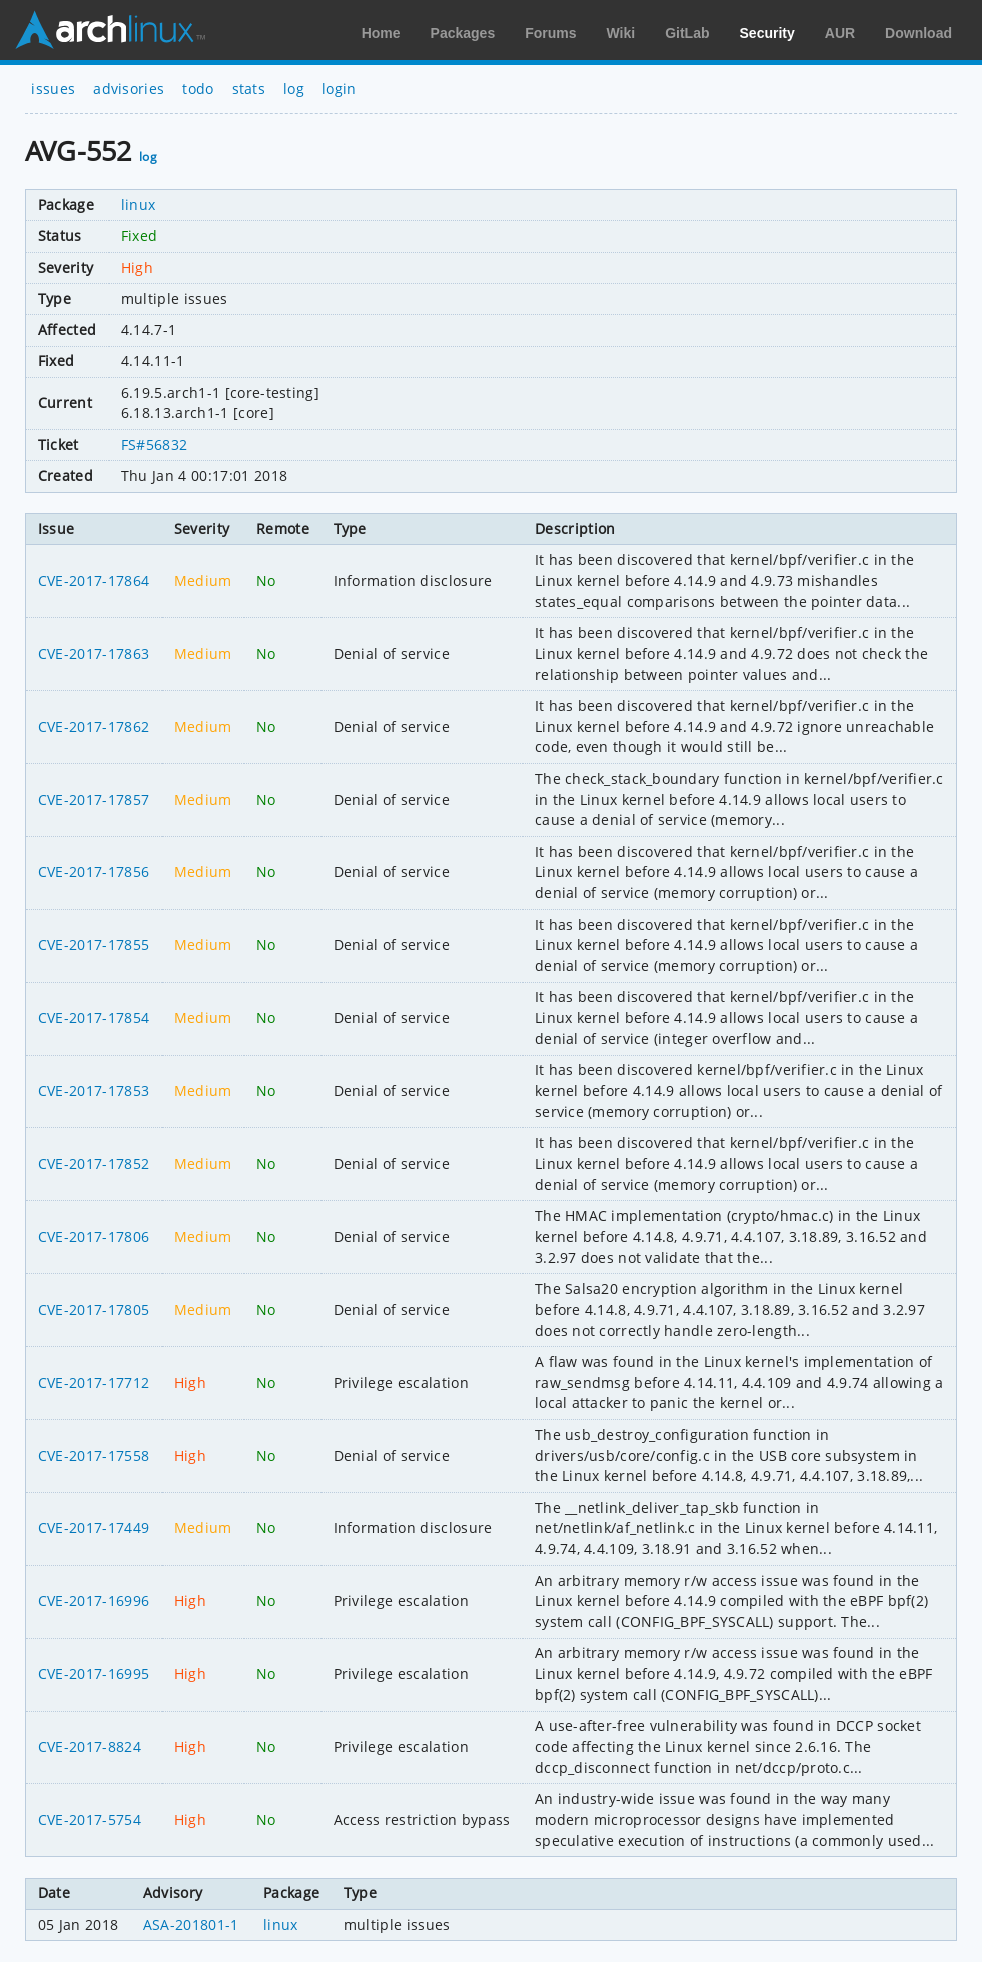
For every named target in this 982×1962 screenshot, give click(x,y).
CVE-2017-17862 (93, 726)
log (293, 88)
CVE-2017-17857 (93, 799)
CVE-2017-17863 (93, 653)
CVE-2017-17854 (93, 1017)
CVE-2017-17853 (93, 1090)
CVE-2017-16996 (93, 1600)
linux (138, 204)
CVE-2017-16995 (93, 1673)
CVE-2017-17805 (93, 1309)
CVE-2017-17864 (93, 580)
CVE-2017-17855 (93, 944)
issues (53, 88)
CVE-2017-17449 (93, 1527)
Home (381, 33)
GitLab (687, 33)
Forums (550, 33)
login (339, 88)
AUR (840, 33)
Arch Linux (110, 30)
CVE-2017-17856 (93, 871)
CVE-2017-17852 (93, 1163)
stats (249, 88)
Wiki (621, 33)
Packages (463, 33)
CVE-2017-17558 (93, 1455)
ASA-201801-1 (191, 1924)
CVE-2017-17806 (93, 1236)
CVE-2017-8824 (89, 1746)
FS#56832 (154, 444)
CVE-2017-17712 (93, 1382)
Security (767, 33)
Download (918, 33)
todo (197, 88)
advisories (128, 88)
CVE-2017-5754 (89, 1819)
